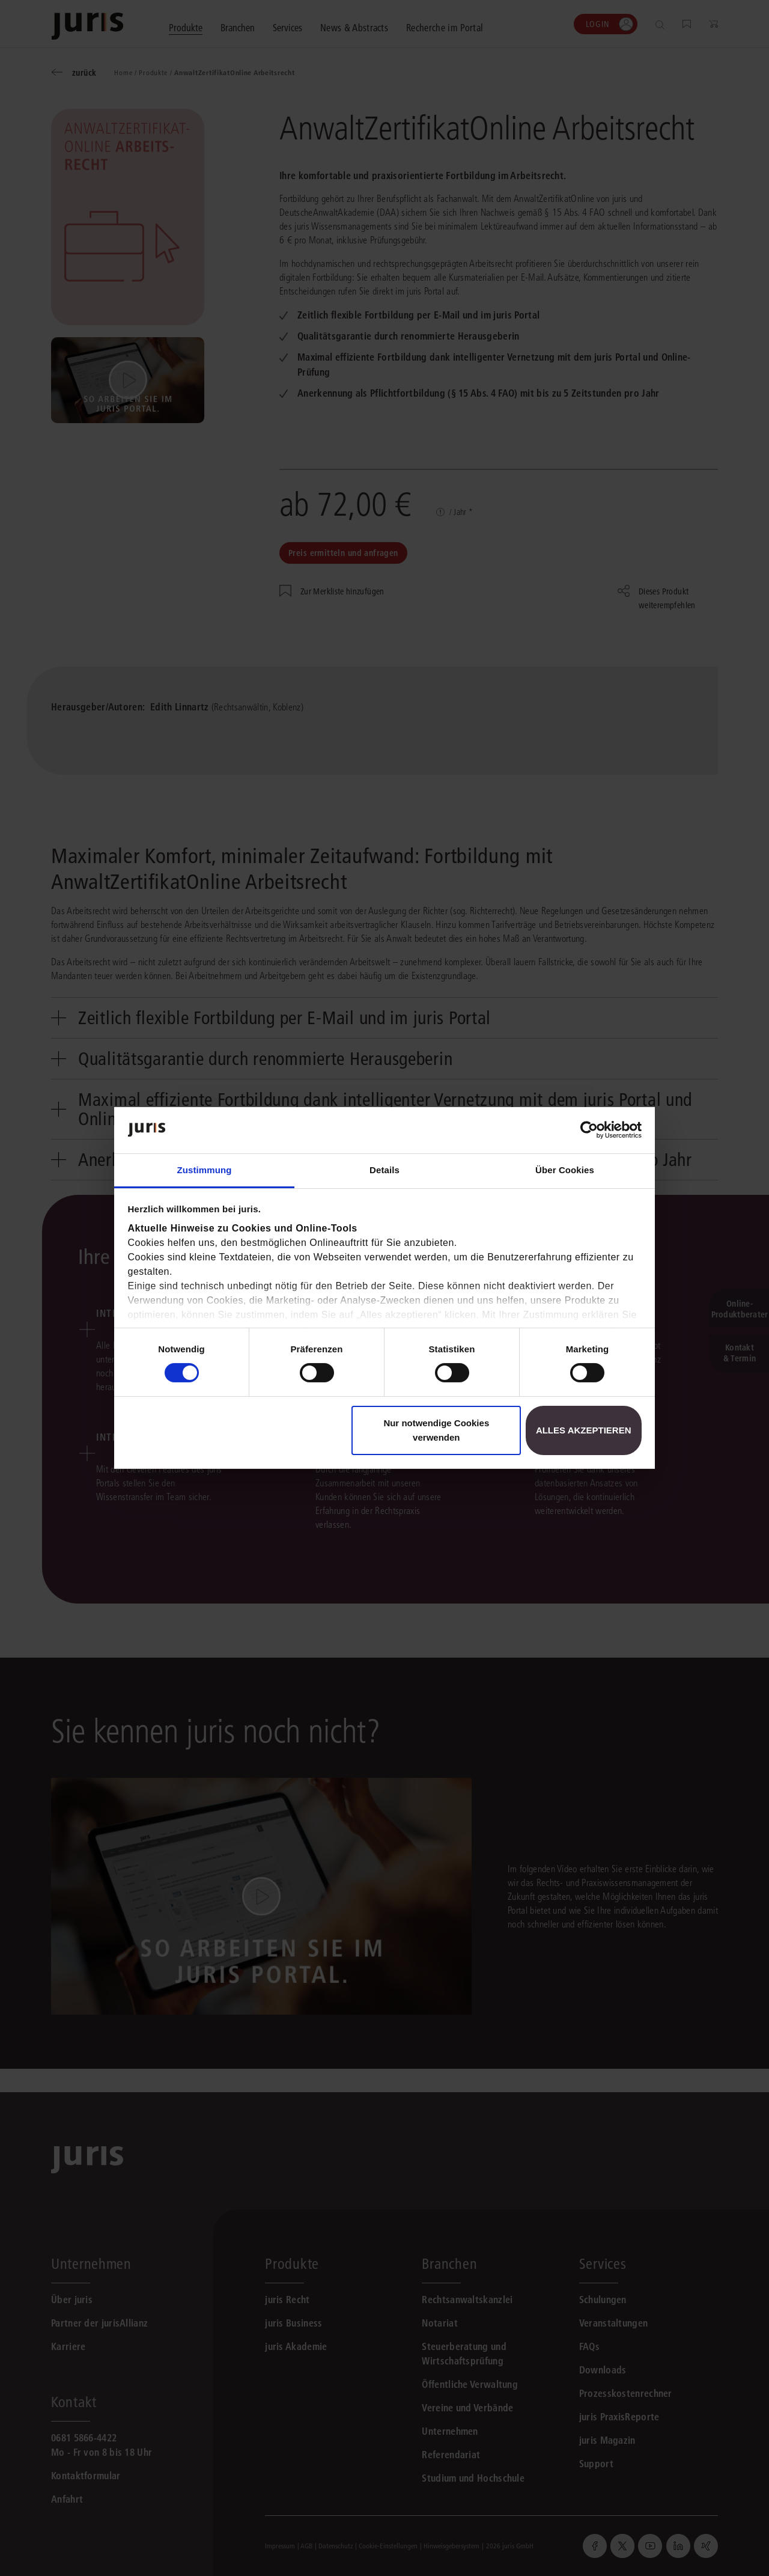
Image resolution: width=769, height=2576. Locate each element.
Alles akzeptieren (583, 1430)
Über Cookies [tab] (564, 1170)
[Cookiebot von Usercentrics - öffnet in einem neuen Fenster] (589, 1130)
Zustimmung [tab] (204, 1170)
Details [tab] (384, 1170)
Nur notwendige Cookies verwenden (436, 1430)
